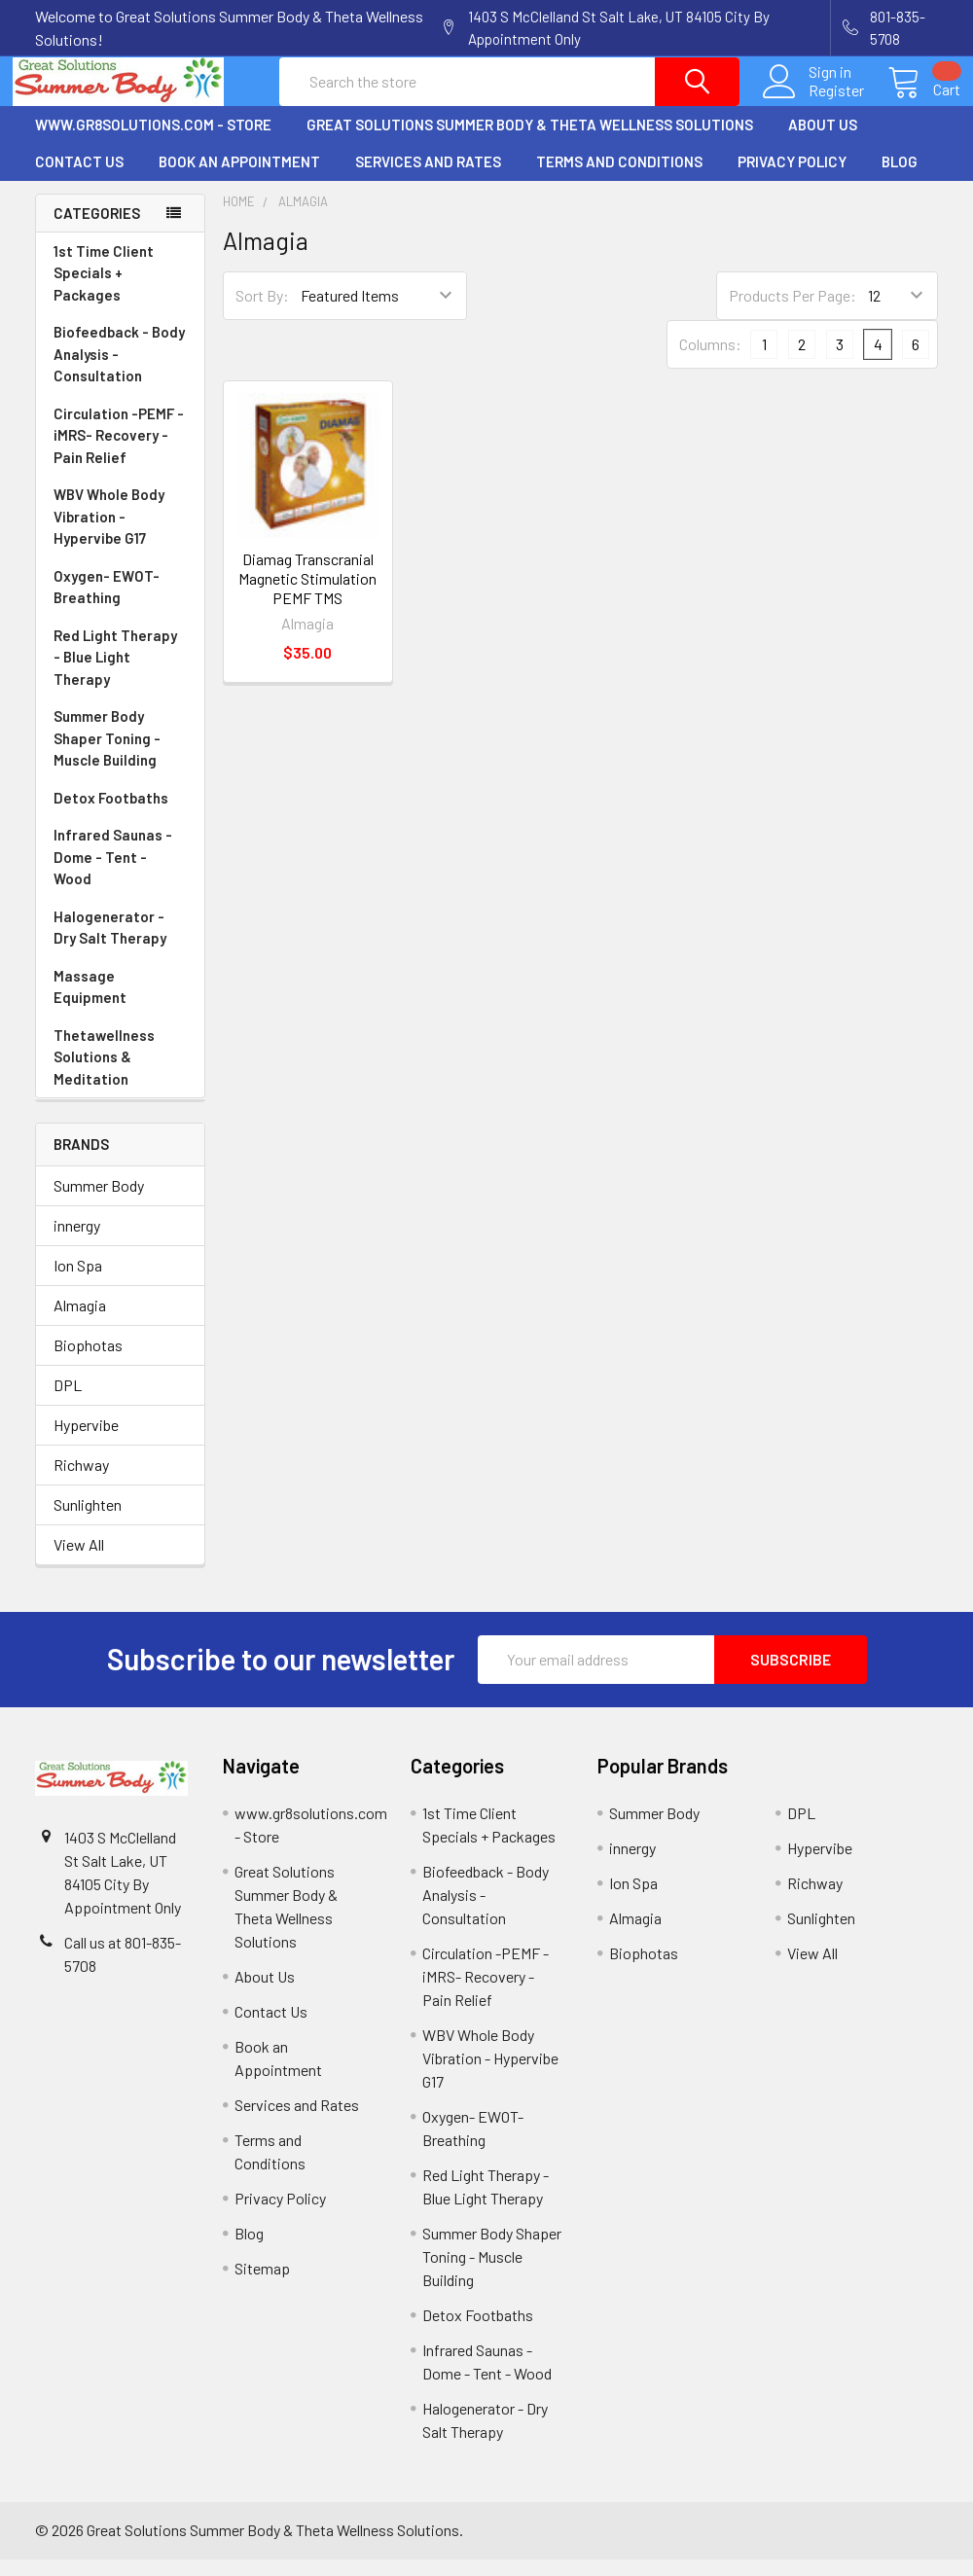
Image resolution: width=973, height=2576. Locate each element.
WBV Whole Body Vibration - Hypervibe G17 (109, 533)
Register (814, 101)
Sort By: (262, 313)
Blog (900, 179)
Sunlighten (88, 1521)
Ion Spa (78, 1281)
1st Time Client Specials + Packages (104, 290)
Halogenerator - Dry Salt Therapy (120, 946)
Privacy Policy (792, 179)
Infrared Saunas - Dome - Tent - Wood (120, 875)
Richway (81, 1481)
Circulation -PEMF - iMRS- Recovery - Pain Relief (120, 454)
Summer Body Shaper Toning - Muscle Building (120, 757)
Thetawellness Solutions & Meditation (120, 1076)
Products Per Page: (792, 313)
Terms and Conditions (619, 179)
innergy (77, 1242)
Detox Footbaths (120, 816)
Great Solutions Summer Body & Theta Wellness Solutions (529, 141)
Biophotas (88, 1361)
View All (79, 1561)
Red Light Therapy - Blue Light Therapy (120, 676)
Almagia (80, 1321)
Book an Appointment (239, 179)
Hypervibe (86, 1441)
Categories (97, 229)
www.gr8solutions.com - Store (153, 141)
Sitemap (262, 2284)
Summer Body (99, 1202)
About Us (822, 141)
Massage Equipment (120, 1005)
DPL (68, 1401)
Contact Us (79, 179)
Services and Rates (428, 179)
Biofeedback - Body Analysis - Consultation (120, 372)
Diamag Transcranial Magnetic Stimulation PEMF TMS (307, 595)
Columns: (710, 361)
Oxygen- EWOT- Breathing (120, 605)
